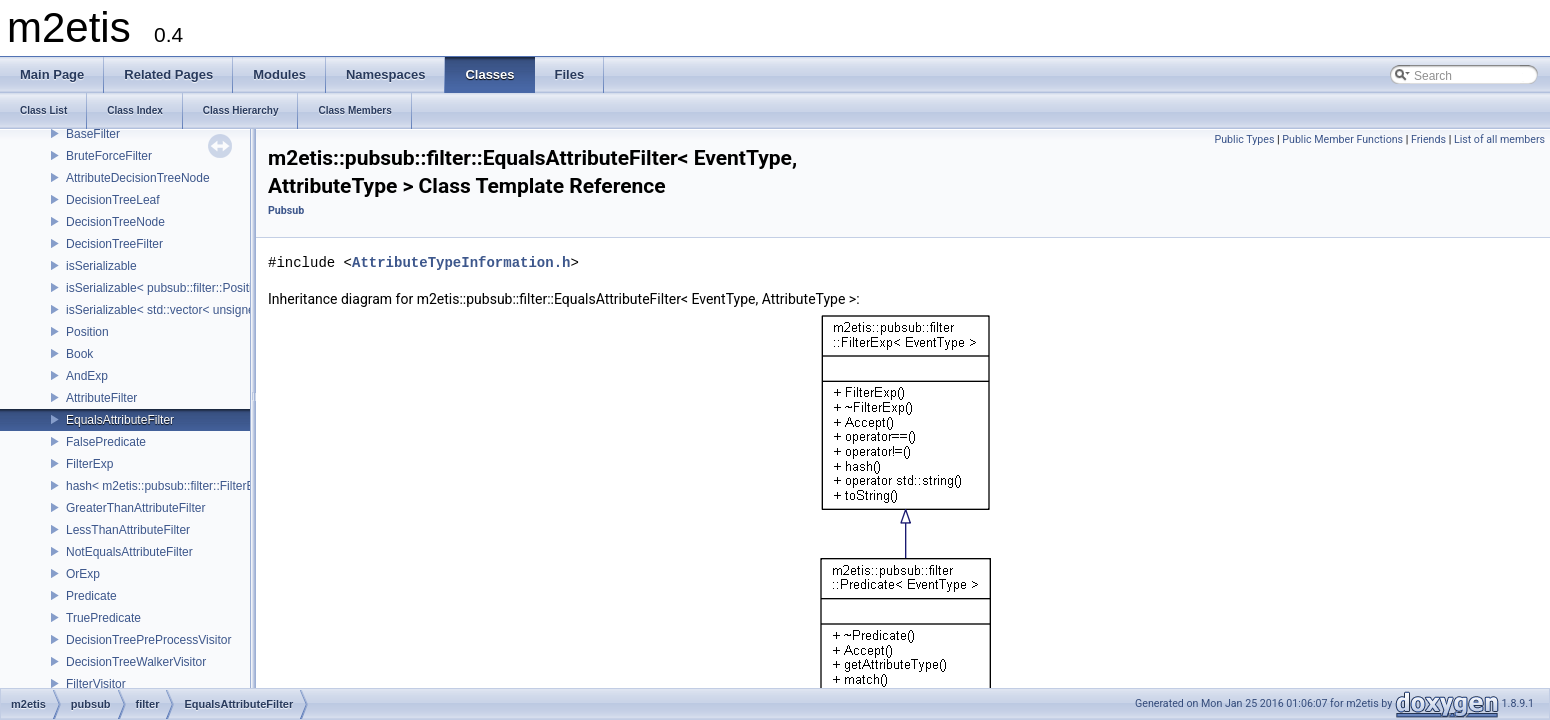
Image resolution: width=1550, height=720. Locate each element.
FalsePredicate (106, 442)
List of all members (1499, 139)
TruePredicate (103, 618)
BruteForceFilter (109, 156)
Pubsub (286, 210)
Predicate (91, 596)
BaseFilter (93, 134)
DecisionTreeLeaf (113, 200)
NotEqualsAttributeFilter (129, 552)
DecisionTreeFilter (114, 244)
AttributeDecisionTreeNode (138, 178)
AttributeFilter (101, 398)
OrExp (83, 574)
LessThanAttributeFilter (128, 530)
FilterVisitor (96, 684)
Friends (1428, 139)
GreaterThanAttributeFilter (135, 508)
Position (87, 332)
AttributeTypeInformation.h (461, 262)
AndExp (87, 376)
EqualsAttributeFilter (120, 420)
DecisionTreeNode (115, 222)
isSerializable (101, 266)
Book (79, 354)
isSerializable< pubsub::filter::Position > (170, 288)
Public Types (1244, 139)
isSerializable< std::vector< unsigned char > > (187, 310)
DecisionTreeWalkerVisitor (136, 662)
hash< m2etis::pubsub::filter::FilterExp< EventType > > (210, 486)
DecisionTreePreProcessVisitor (148, 640)
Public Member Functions (1342, 139)
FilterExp (89, 464)
